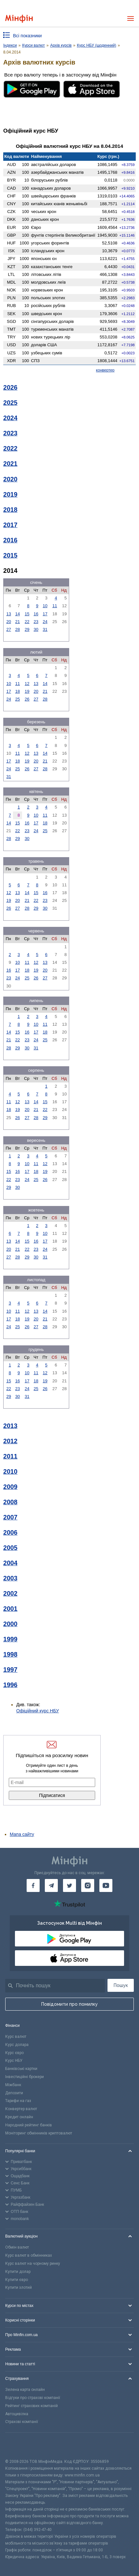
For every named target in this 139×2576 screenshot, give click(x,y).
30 (36, 629)
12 (27, 683)
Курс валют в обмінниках (28, 2255)
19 (27, 691)
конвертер (105, 370)
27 (8, 629)
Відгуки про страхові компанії (32, 2397)
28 (17, 629)
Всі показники (27, 35)
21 (17, 621)
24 (45, 621)
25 (17, 699)
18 (17, 691)
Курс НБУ (13, 2060)
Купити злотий (18, 2287)
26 (27, 699)
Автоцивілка (16, 2414)
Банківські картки (21, 2068)
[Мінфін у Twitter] (69, 1885)
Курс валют (15, 2036)
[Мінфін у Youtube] (105, 1885)
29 (27, 629)
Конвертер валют (21, 2109)
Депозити (14, 2093)
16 (36, 613)
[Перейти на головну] (19, 19)
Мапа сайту (22, 1834)
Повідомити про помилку (69, 2004)
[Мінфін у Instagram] (87, 1885)
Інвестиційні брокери (24, 2076)
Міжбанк (13, 2085)
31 (45, 629)
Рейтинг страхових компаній (31, 2406)
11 (54, 605)
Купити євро (16, 2279)
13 (8, 613)
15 (27, 613)
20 (8, 621)
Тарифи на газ (18, 2100)
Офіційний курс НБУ (37, 1710)
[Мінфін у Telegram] (51, 1885)
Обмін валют (17, 2247)
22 (27, 621)
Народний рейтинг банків (28, 2125)
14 (17, 613)
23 (36, 621)
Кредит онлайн (19, 2117)
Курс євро (14, 2052)
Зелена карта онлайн (25, 2389)
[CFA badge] (19, 2445)
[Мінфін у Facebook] (33, 1885)
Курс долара (17, 2044)
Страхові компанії (21, 2421)
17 (45, 613)
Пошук (121, 1985)
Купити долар (18, 2271)
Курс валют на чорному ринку (32, 2263)
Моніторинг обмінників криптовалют (38, 2133)
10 (45, 605)
